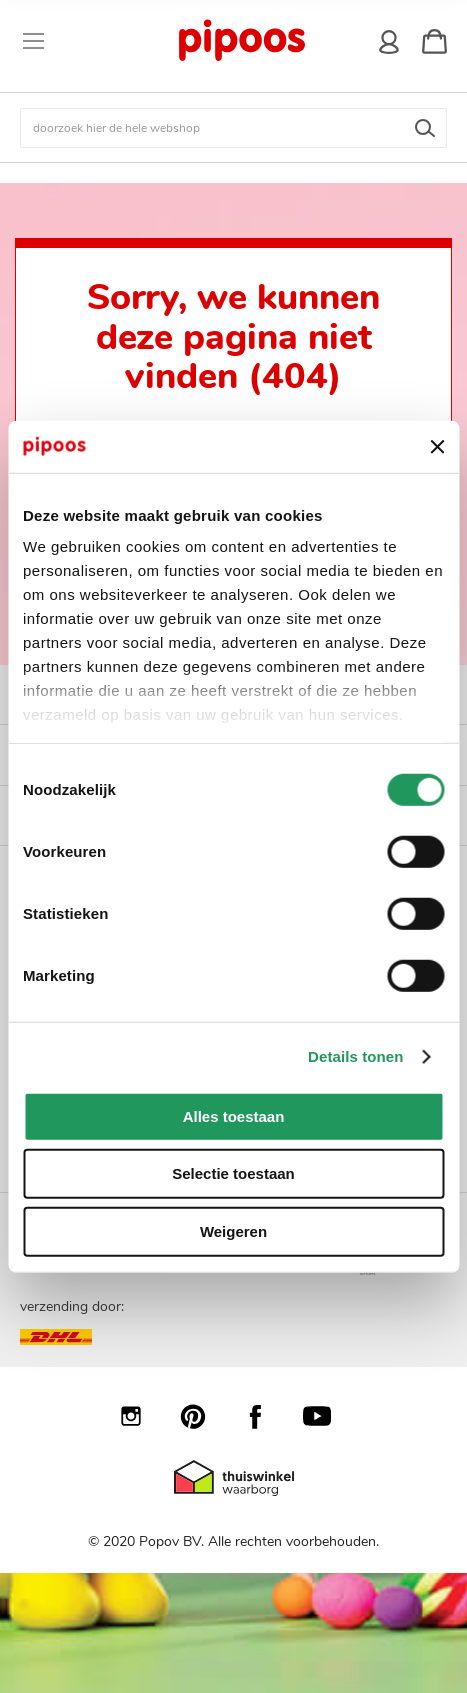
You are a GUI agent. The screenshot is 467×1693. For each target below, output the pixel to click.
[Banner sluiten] (437, 446)
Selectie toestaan (233, 1173)
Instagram (141, 1416)
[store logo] (240, 41)
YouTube (327, 1416)
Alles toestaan (234, 1116)
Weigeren (233, 1231)
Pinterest (203, 1416)
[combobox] (233, 128)
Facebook (265, 1416)
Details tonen (355, 1056)
